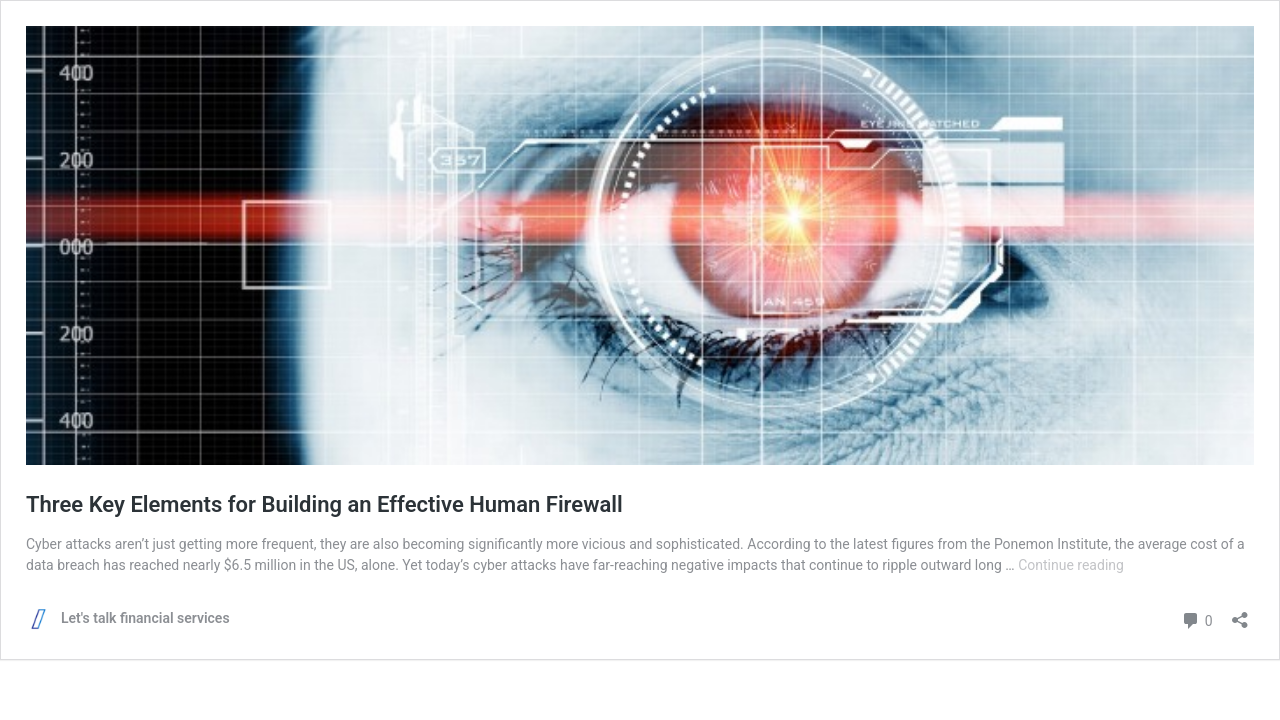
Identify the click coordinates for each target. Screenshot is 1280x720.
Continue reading (1071, 565)
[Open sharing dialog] (1240, 613)
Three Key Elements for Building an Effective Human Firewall (324, 504)
